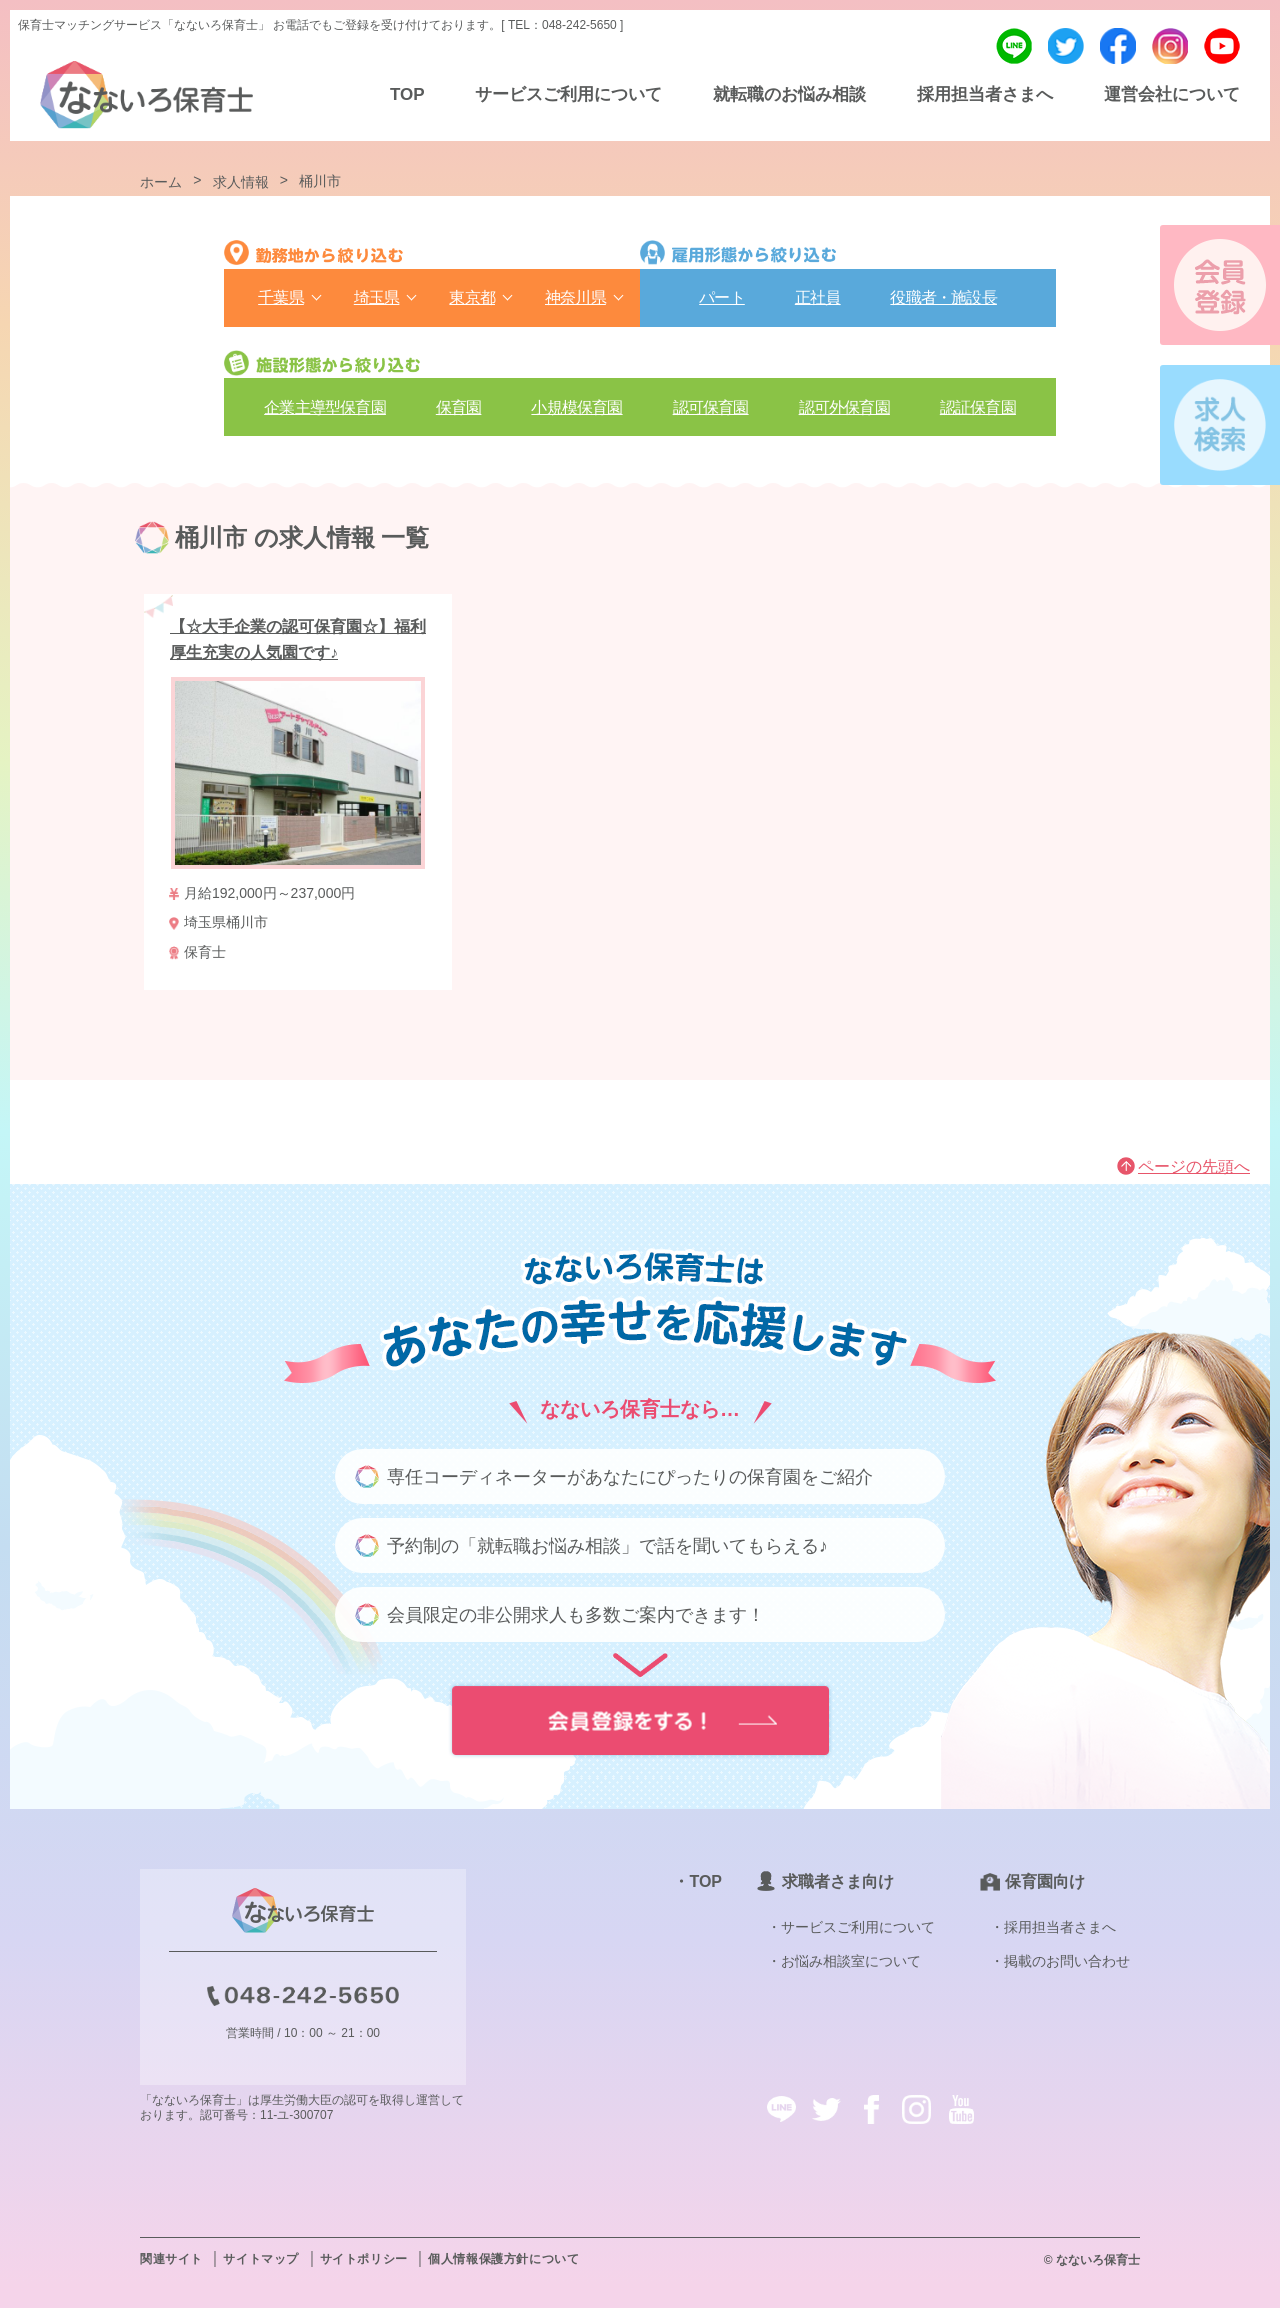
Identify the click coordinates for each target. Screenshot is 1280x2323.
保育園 (459, 415)
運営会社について (1172, 94)
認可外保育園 (844, 415)
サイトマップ (261, 2274)
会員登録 (1220, 285)
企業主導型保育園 (325, 415)
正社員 (818, 303)
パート (722, 303)
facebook (1118, 46)
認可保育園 (711, 415)
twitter (1066, 46)
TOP (407, 94)
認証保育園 (978, 415)
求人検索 (1220, 425)
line (1014, 46)
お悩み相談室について (851, 1976)
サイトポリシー (364, 2274)
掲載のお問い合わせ (1067, 1976)
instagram (1170, 46)
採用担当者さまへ (985, 94)
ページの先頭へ (1194, 1181)
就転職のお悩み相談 (789, 94)
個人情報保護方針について (503, 2274)
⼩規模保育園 (576, 415)
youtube (1222, 46)
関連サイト (171, 2274)
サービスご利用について (568, 94)
